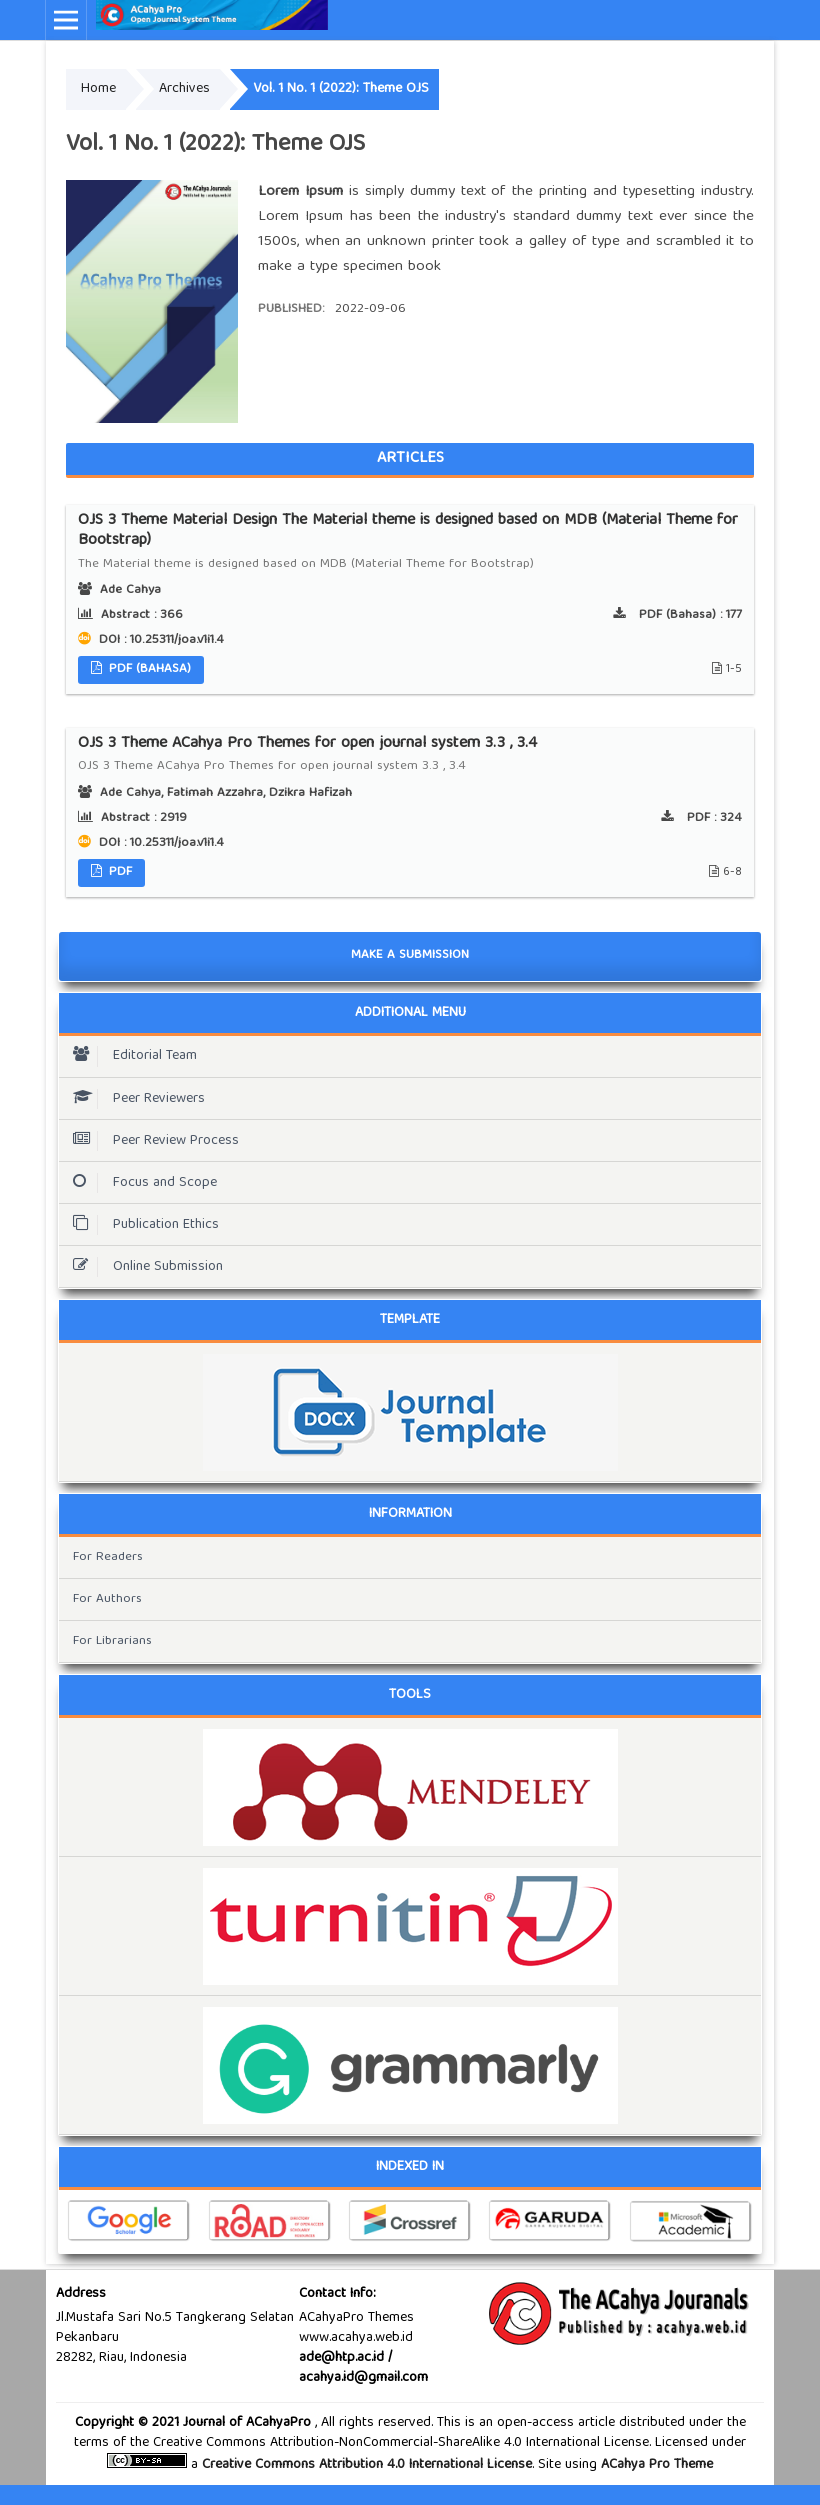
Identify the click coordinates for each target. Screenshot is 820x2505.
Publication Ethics (141, 1225)
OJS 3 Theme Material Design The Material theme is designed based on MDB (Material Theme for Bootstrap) (410, 542)
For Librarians (112, 1641)
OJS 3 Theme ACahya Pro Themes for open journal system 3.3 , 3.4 (410, 755)
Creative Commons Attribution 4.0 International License (367, 2465)
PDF (118, 872)
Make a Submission (410, 955)
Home (98, 89)
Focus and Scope (140, 1183)
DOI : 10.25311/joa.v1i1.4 (159, 640)
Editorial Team (130, 1056)
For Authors (107, 1599)
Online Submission (143, 1267)
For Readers (108, 1557)
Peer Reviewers (134, 1099)
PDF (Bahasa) (148, 669)
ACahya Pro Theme (655, 2465)
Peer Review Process (151, 1141)
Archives (184, 89)
